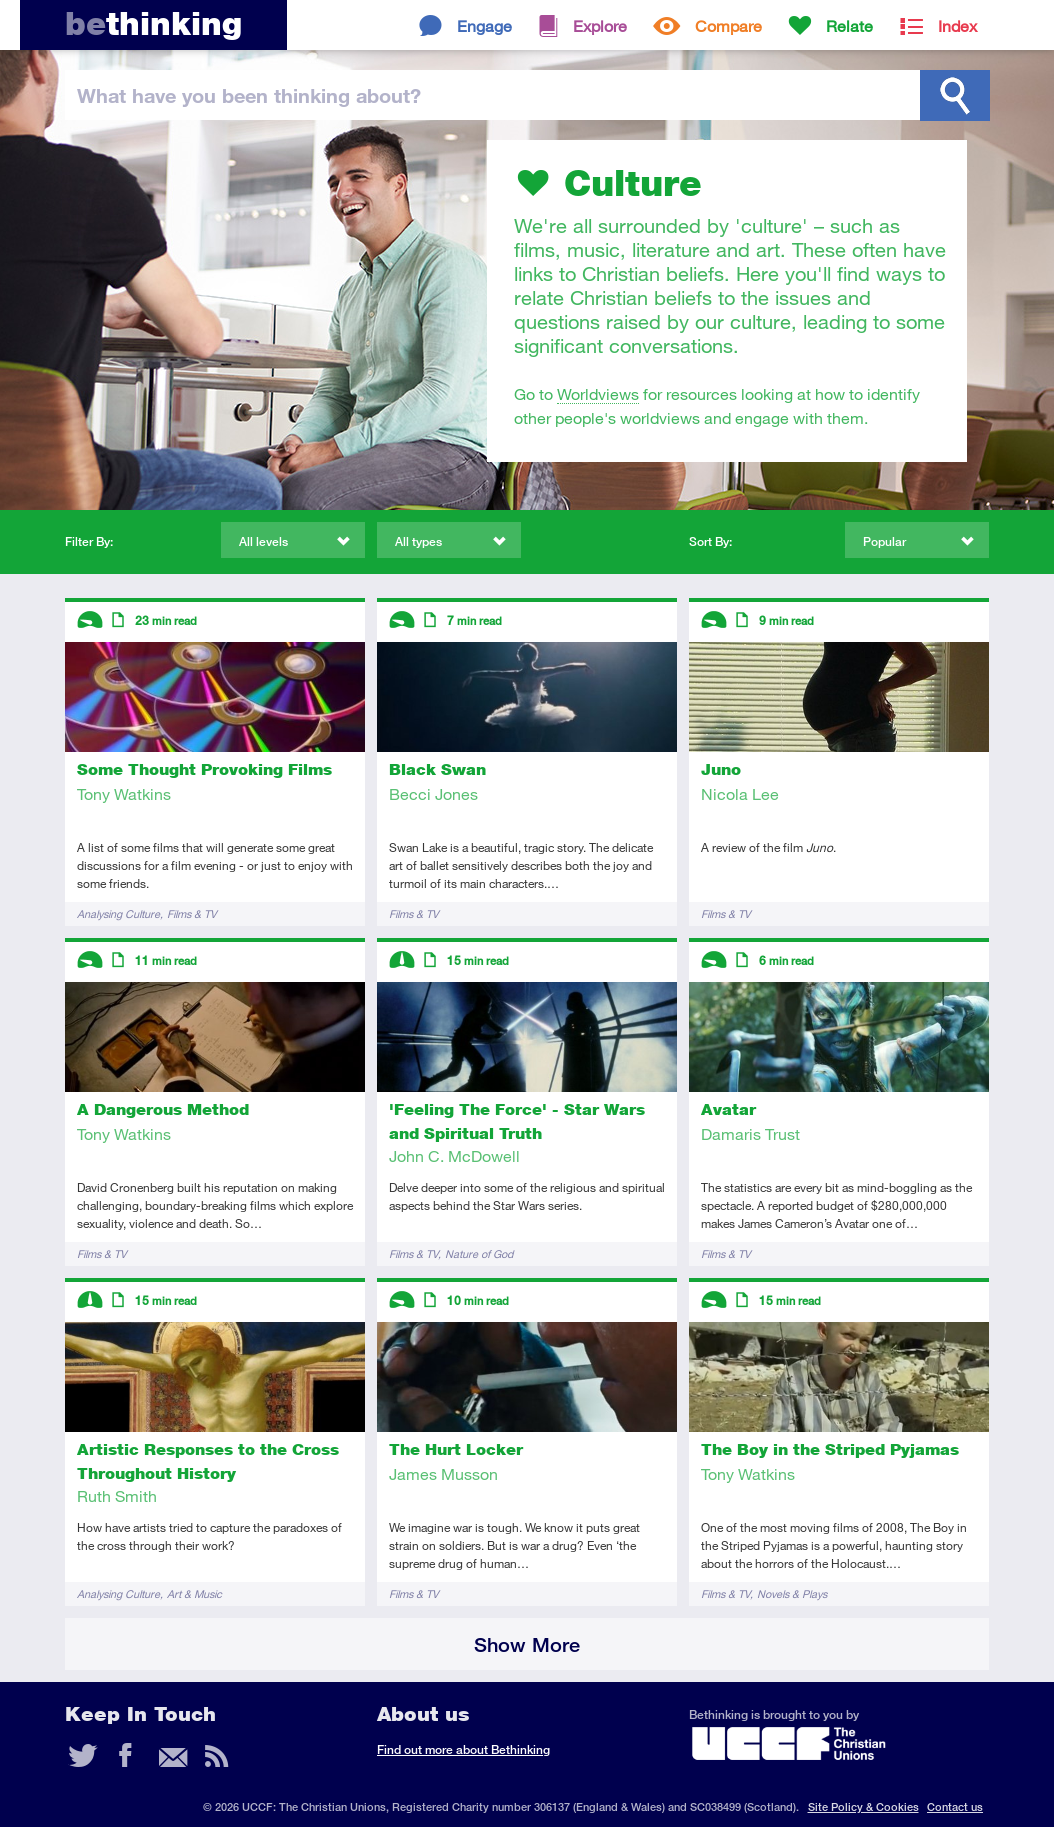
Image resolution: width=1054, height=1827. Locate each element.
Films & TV (192, 913)
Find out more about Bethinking (463, 1749)
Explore (600, 25)
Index (957, 25)
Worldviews (598, 393)
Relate (849, 25)
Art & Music (194, 1593)
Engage (484, 25)
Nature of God (479, 1253)
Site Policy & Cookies (863, 1806)
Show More (527, 1644)
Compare (728, 25)
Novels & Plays (792, 1593)
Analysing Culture (118, 913)
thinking (153, 23)
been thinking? (249, 95)
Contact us (955, 1806)
